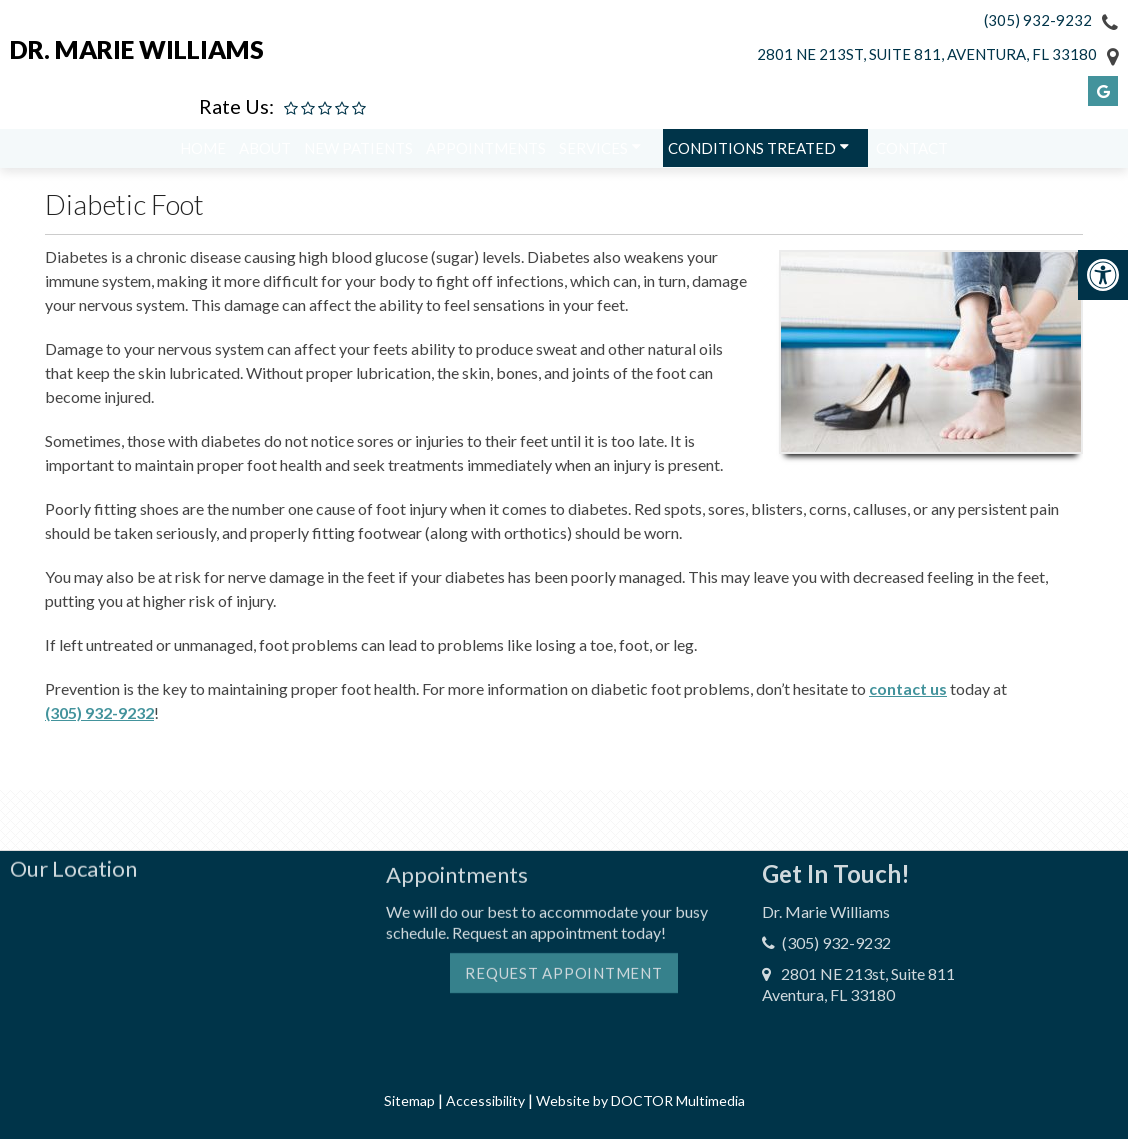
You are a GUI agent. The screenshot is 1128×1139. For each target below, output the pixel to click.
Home (203, 153)
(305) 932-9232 (1038, 20)
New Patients (358, 153)
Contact (912, 153)
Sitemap (409, 1100)
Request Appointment (563, 925)
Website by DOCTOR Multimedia (640, 1100)
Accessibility (485, 1100)
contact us (908, 688)
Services (593, 153)
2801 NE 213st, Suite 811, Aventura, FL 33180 (927, 54)
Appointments (486, 153)
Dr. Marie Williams (137, 49)
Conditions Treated (752, 153)
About (265, 153)
